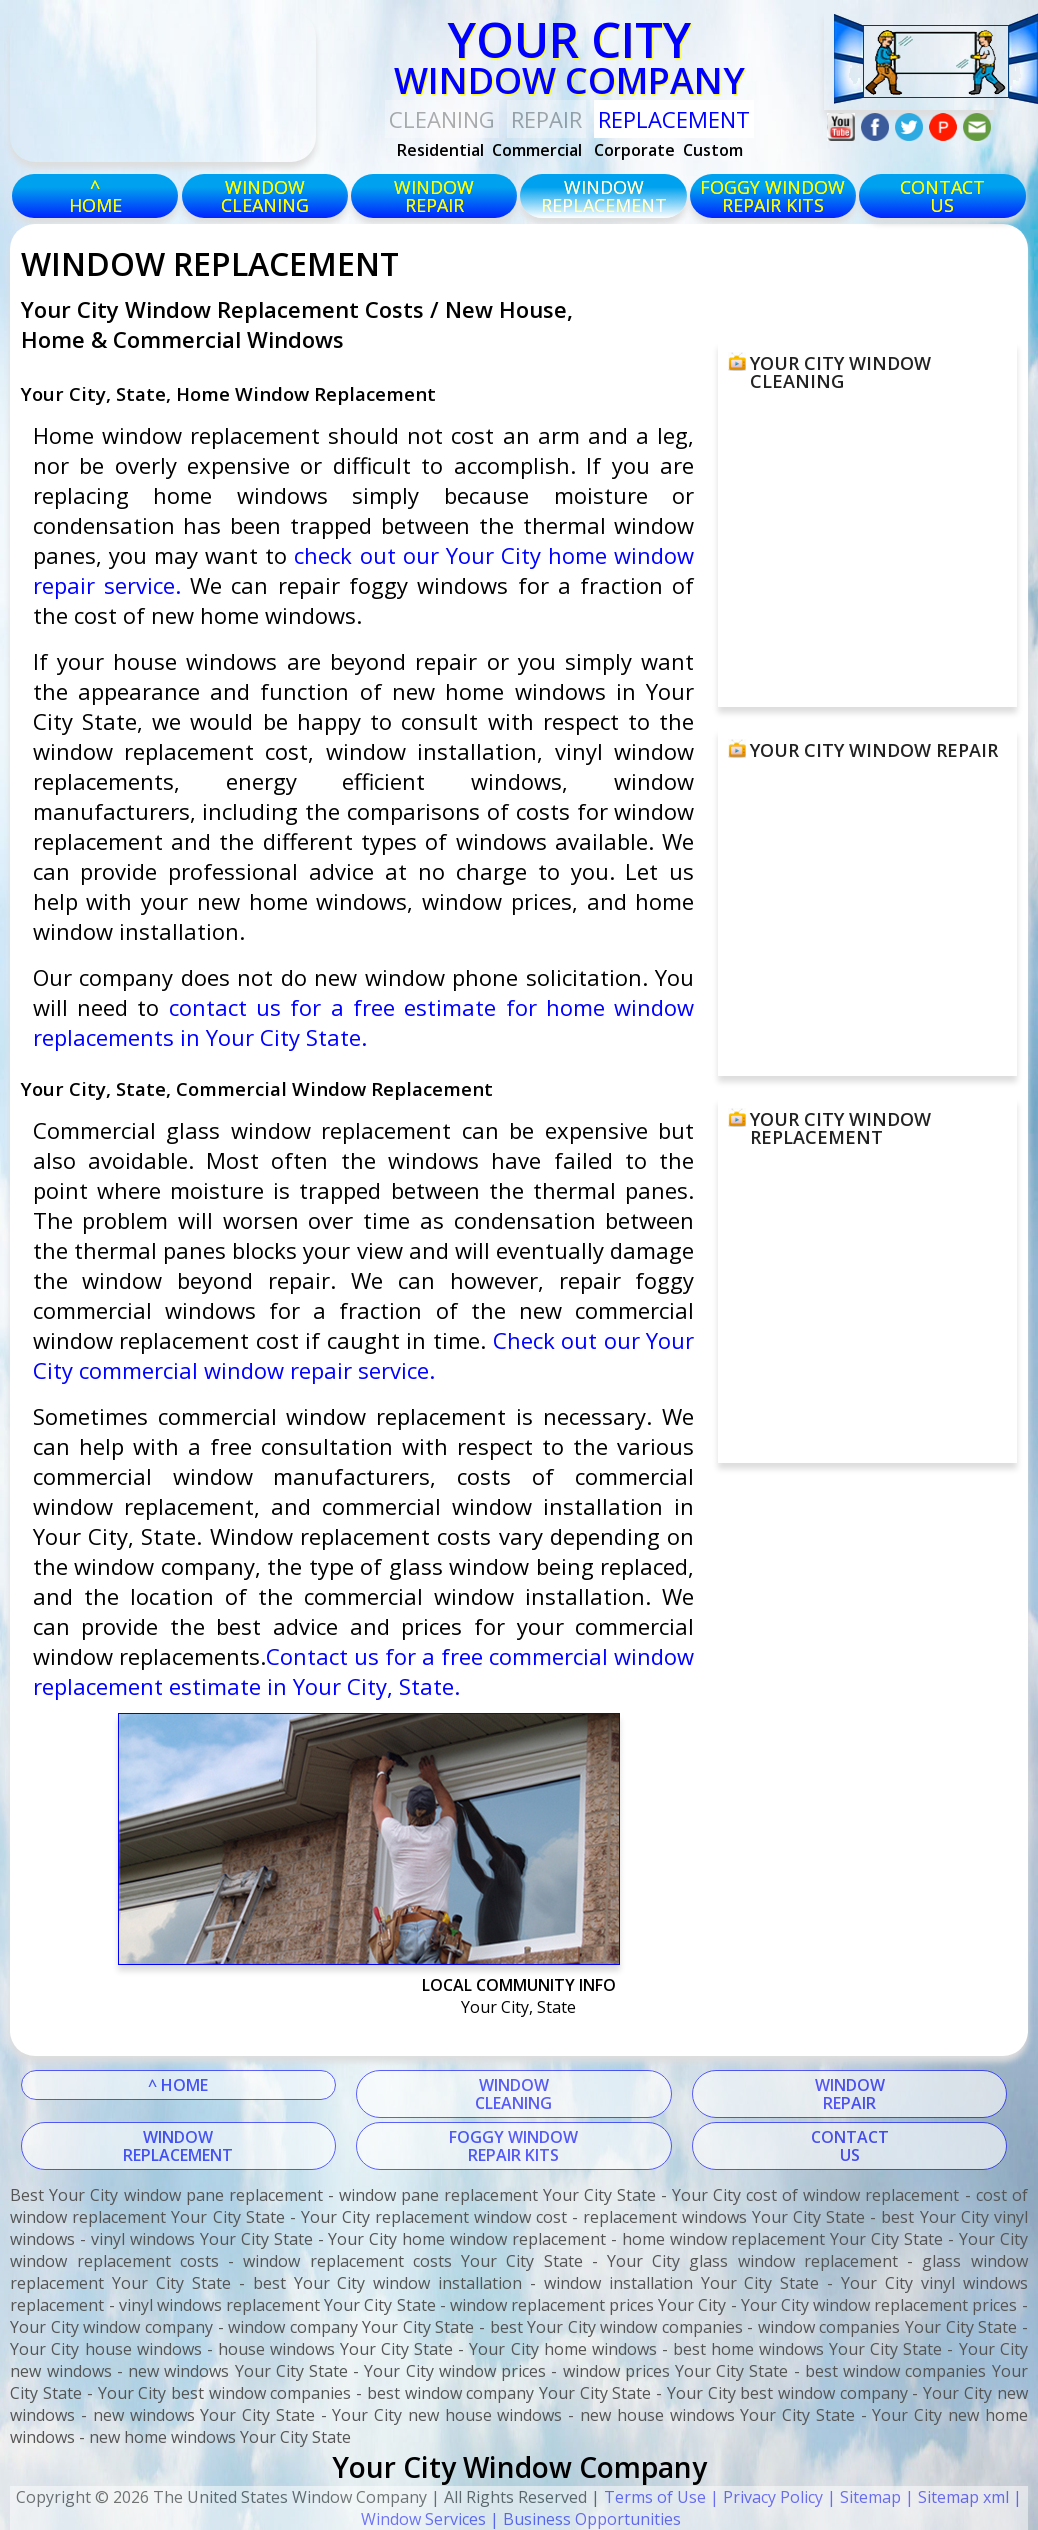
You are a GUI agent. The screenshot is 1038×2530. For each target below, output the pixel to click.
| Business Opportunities (583, 2519)
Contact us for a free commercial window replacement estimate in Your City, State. (364, 1671)
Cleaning (442, 119)
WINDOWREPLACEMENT (178, 2146)
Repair (546, 119)
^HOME (95, 196)
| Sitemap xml (955, 2497)
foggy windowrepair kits (772, 196)
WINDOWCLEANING (513, 2094)
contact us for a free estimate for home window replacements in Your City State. (364, 1022)
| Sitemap (862, 2497)
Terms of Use (655, 2497)
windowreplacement (604, 196)
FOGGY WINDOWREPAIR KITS (513, 2146)
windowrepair (434, 196)
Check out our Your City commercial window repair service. (364, 1355)
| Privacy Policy (764, 2497)
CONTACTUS (942, 196)
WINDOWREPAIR (850, 2094)
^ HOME (178, 2085)
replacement (674, 119)
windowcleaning (265, 196)
